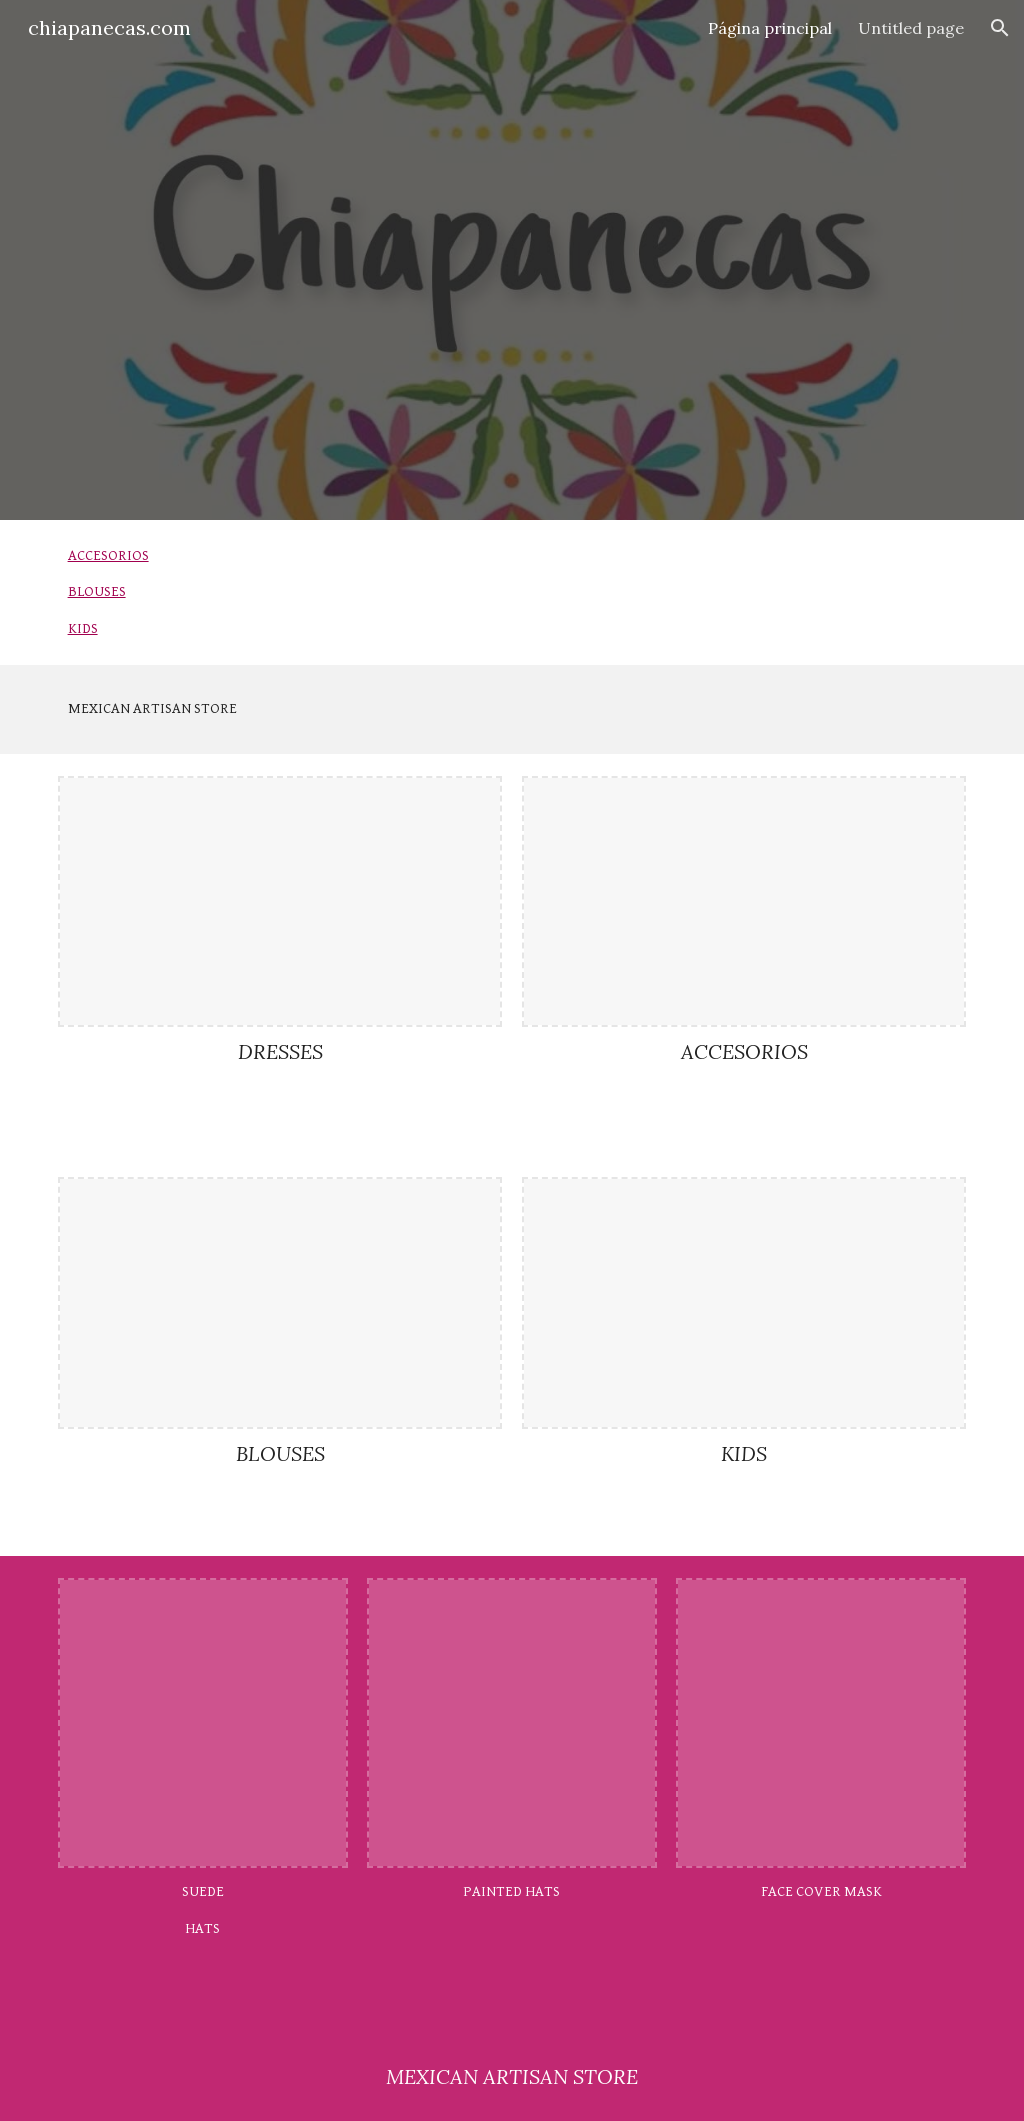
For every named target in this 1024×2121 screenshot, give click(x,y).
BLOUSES (97, 591)
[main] (512, 709)
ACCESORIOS (108, 555)
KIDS (83, 628)
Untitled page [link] (911, 28)
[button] (1000, 28)
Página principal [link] (770, 28)
